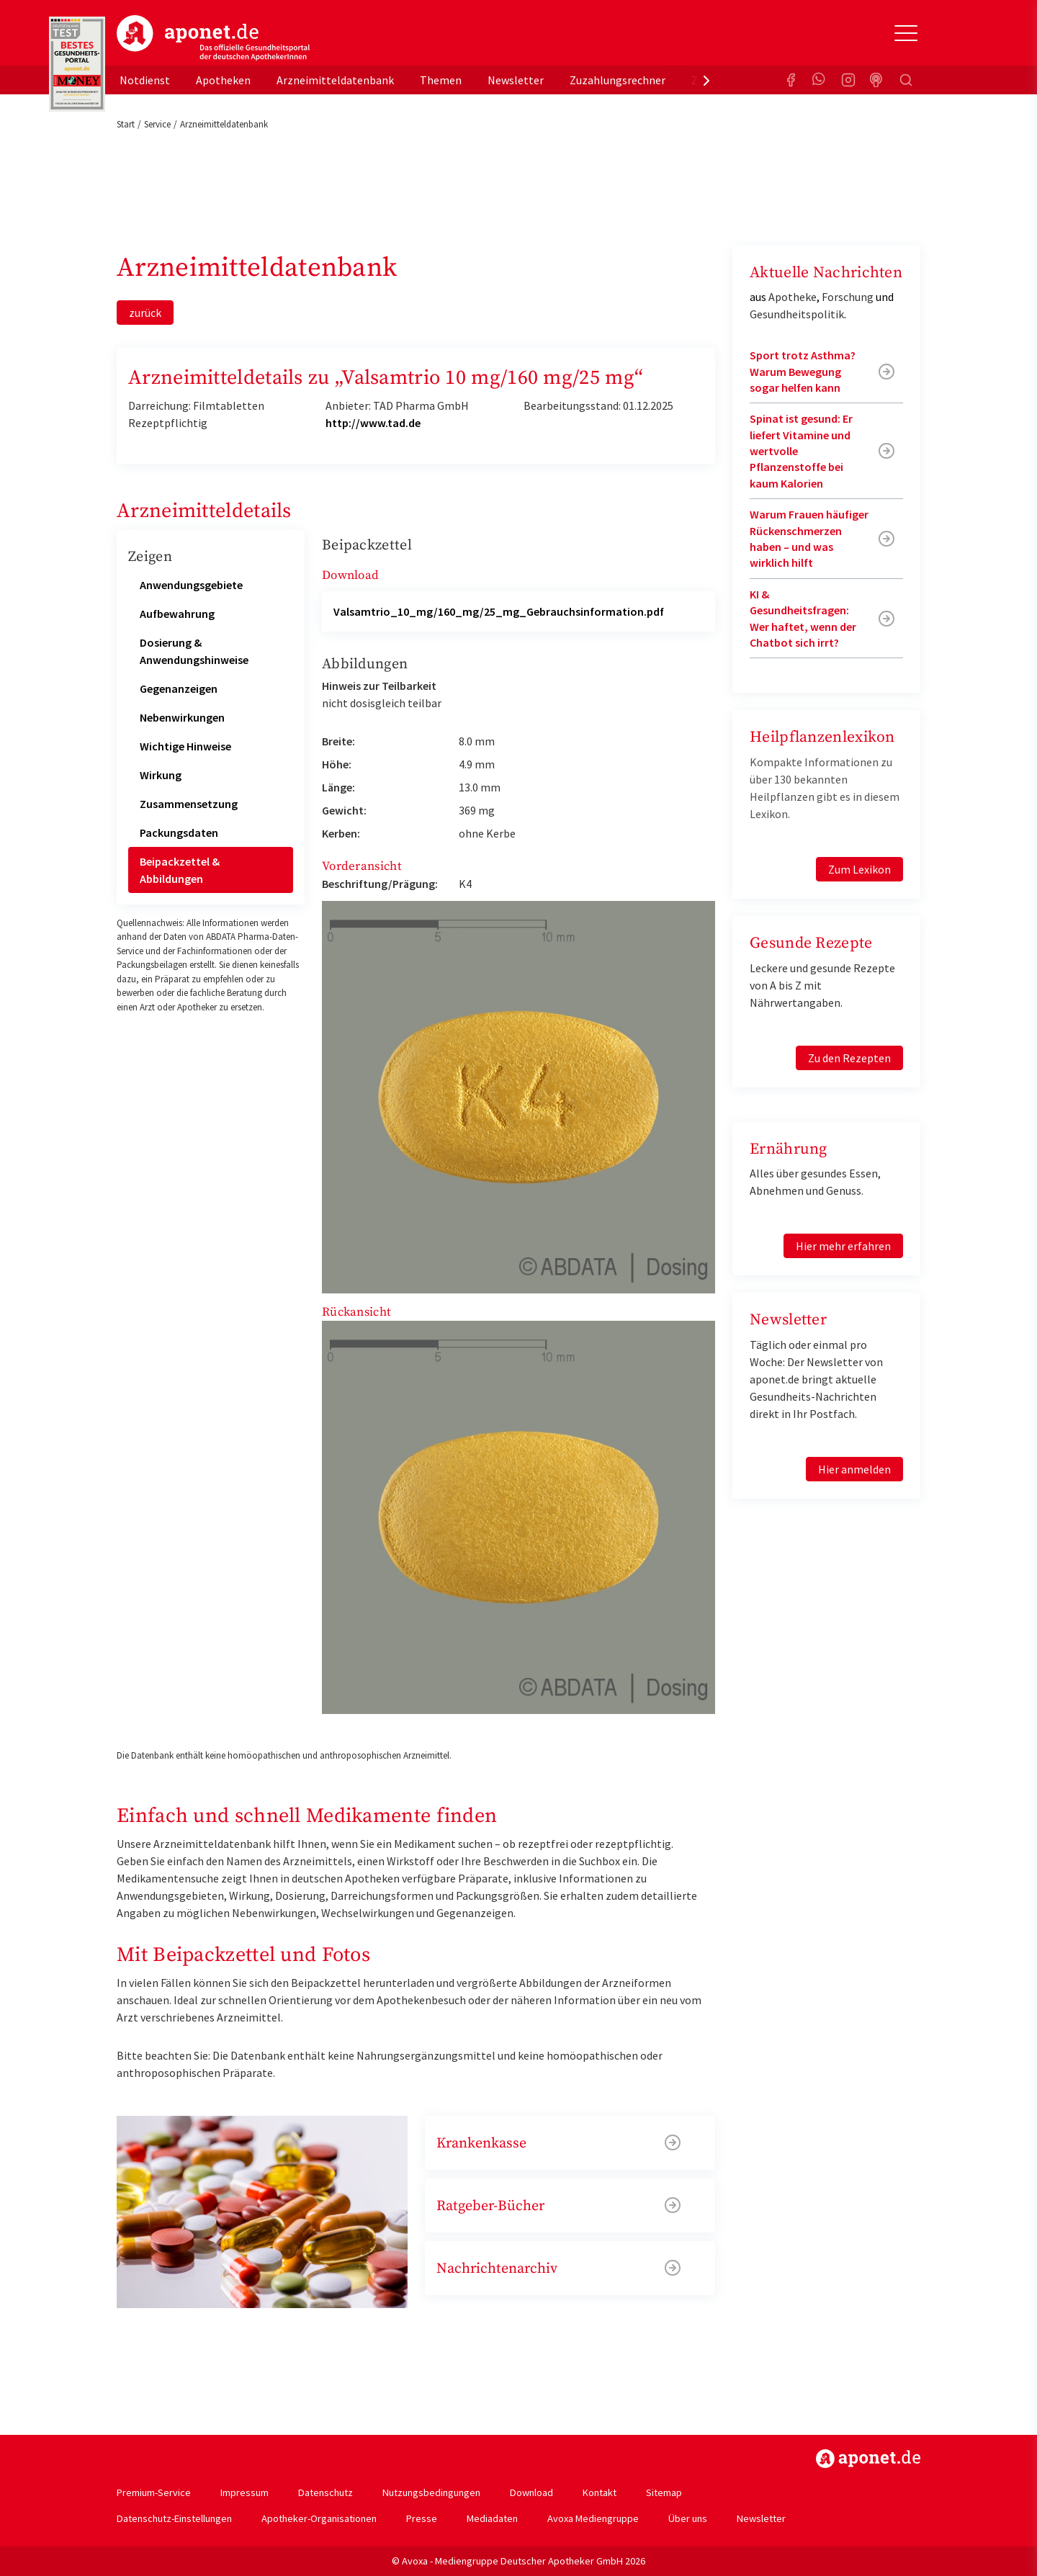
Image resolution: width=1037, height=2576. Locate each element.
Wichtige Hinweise (185, 746)
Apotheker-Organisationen (319, 2518)
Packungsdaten (179, 832)
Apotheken (223, 80)
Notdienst (145, 80)
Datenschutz (325, 2492)
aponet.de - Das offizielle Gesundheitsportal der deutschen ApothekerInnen (213, 38)
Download (531, 2492)
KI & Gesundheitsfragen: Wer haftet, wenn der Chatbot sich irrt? (803, 618)
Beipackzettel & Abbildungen (180, 870)
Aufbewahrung (177, 613)
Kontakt (599, 2492)
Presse (421, 2518)
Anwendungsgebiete (191, 585)
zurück (145, 312)
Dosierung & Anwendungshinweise (194, 651)
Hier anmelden (854, 1469)
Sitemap (664, 2492)
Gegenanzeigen (178, 688)
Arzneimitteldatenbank (335, 80)
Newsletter (516, 80)
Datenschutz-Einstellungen (174, 2518)
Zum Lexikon (859, 869)
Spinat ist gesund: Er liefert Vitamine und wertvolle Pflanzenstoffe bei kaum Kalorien (801, 450)
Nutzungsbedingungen (431, 2492)
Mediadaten (492, 2518)
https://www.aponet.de (868, 2458)
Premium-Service (154, 2492)
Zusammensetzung (189, 803)
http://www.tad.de (373, 423)
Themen (441, 80)
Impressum (244, 2492)
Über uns (687, 2518)
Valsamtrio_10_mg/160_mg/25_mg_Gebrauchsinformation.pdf (498, 611)
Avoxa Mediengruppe (593, 2518)
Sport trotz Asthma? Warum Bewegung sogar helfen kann (803, 371)
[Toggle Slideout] (906, 33)
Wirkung (160, 775)
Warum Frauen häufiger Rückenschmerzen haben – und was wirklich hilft (809, 538)
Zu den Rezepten (849, 1058)
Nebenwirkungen (182, 717)
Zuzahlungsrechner (617, 80)
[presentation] (706, 80)
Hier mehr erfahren (843, 1246)
